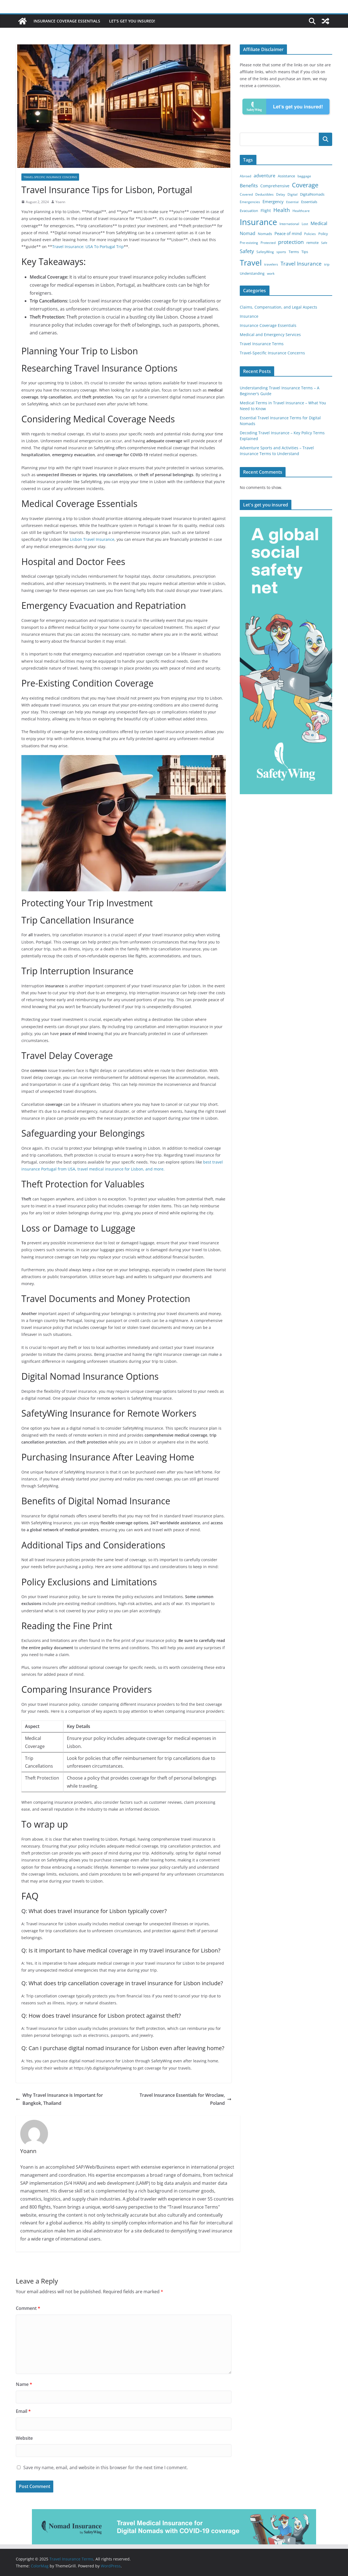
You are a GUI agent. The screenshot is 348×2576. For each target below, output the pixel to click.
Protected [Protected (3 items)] (268, 242)
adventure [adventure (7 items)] (264, 176)
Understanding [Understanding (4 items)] (252, 273)
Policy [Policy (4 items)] (323, 233)
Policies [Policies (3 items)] (310, 233)
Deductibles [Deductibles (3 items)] (264, 194)
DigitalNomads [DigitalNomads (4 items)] (312, 194)
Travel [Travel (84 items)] (251, 263)
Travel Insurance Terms (262, 343)
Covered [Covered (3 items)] (246, 194)
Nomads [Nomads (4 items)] (265, 233)
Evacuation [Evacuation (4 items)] (249, 210)
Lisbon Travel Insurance (92, 539)
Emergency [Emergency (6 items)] (273, 201)
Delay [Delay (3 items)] (280, 194)
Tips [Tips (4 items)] (304, 251)
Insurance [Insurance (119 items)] (258, 222)
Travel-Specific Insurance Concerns (50, 177)
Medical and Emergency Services (270, 334)
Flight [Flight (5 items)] (266, 210)
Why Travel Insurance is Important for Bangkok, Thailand (59, 2099)
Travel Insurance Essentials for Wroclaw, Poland (185, 2099)
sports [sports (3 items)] (281, 251)
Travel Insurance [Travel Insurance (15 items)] (301, 263)
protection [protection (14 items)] (291, 242)
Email (23, 2411)
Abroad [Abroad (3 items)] (245, 176)
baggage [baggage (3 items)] (304, 176)
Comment (28, 2308)
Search (325, 139)
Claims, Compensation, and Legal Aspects (278, 307)
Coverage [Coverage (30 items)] (305, 185)
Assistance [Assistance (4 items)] (286, 175)
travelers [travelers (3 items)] (271, 264)
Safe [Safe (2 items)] (324, 243)
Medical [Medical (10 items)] (319, 223)
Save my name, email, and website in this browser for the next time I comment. (105, 2467)
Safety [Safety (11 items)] (247, 251)
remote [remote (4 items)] (312, 242)
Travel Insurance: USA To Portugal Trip (88, 246)
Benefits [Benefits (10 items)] (249, 185)
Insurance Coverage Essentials (67, 21)
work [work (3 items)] (270, 273)
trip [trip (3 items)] (326, 264)
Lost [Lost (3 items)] (305, 223)
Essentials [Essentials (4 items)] (309, 201)
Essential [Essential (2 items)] (292, 202)
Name (24, 2384)
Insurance (249, 316)
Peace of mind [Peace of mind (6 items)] (288, 233)
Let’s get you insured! (132, 21)
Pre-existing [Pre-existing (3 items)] (249, 242)
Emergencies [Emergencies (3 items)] (250, 202)
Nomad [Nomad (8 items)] (247, 233)
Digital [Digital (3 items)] (292, 194)
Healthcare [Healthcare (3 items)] (301, 210)
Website (24, 2438)
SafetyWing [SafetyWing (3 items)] (265, 251)
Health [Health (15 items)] (281, 210)
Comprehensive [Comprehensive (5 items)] (274, 185)
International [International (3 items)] (289, 223)
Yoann (60, 202)
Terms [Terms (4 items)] (294, 251)
